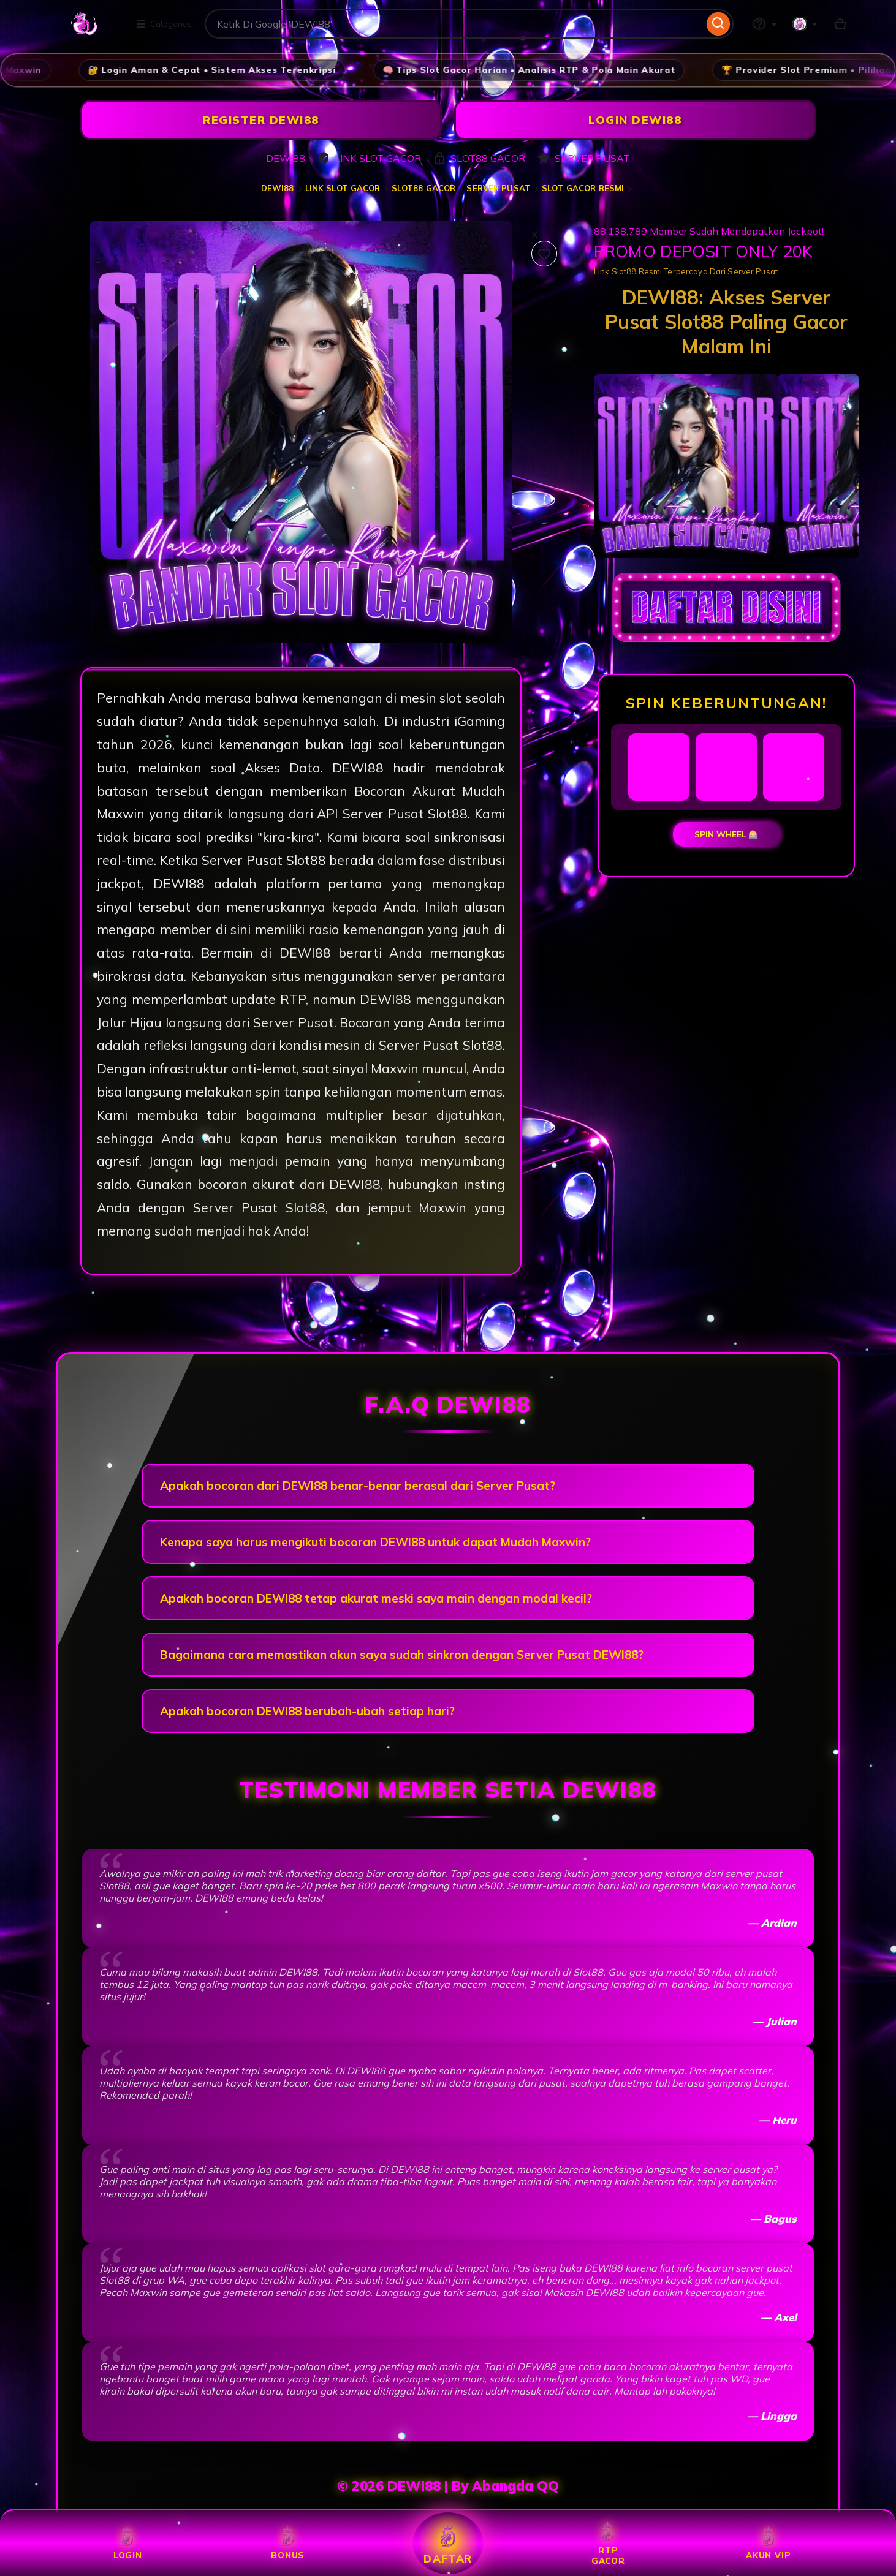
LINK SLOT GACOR (343, 188)
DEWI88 (277, 188)
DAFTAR (448, 2542)
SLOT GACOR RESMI (583, 188)
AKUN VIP (768, 2543)
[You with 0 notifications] (805, 24)
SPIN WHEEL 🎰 (726, 834)
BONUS (288, 2543)
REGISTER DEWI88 (261, 120)
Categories (163, 23)
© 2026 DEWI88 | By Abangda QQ (448, 2486)
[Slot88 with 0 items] (840, 24)
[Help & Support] (765, 24)
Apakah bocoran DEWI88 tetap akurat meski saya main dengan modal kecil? (376, 1598)
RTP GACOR (608, 2543)
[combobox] (454, 24)
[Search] (719, 24)
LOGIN (127, 2543)
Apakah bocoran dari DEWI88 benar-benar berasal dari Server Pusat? (357, 1485)
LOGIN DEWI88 (634, 120)
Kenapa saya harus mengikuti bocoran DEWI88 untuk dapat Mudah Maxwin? (375, 1542)
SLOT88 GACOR (424, 188)
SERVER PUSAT (498, 188)
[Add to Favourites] (544, 253)
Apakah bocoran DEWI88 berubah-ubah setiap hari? (307, 1711)
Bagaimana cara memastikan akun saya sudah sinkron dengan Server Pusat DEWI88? (402, 1654)
